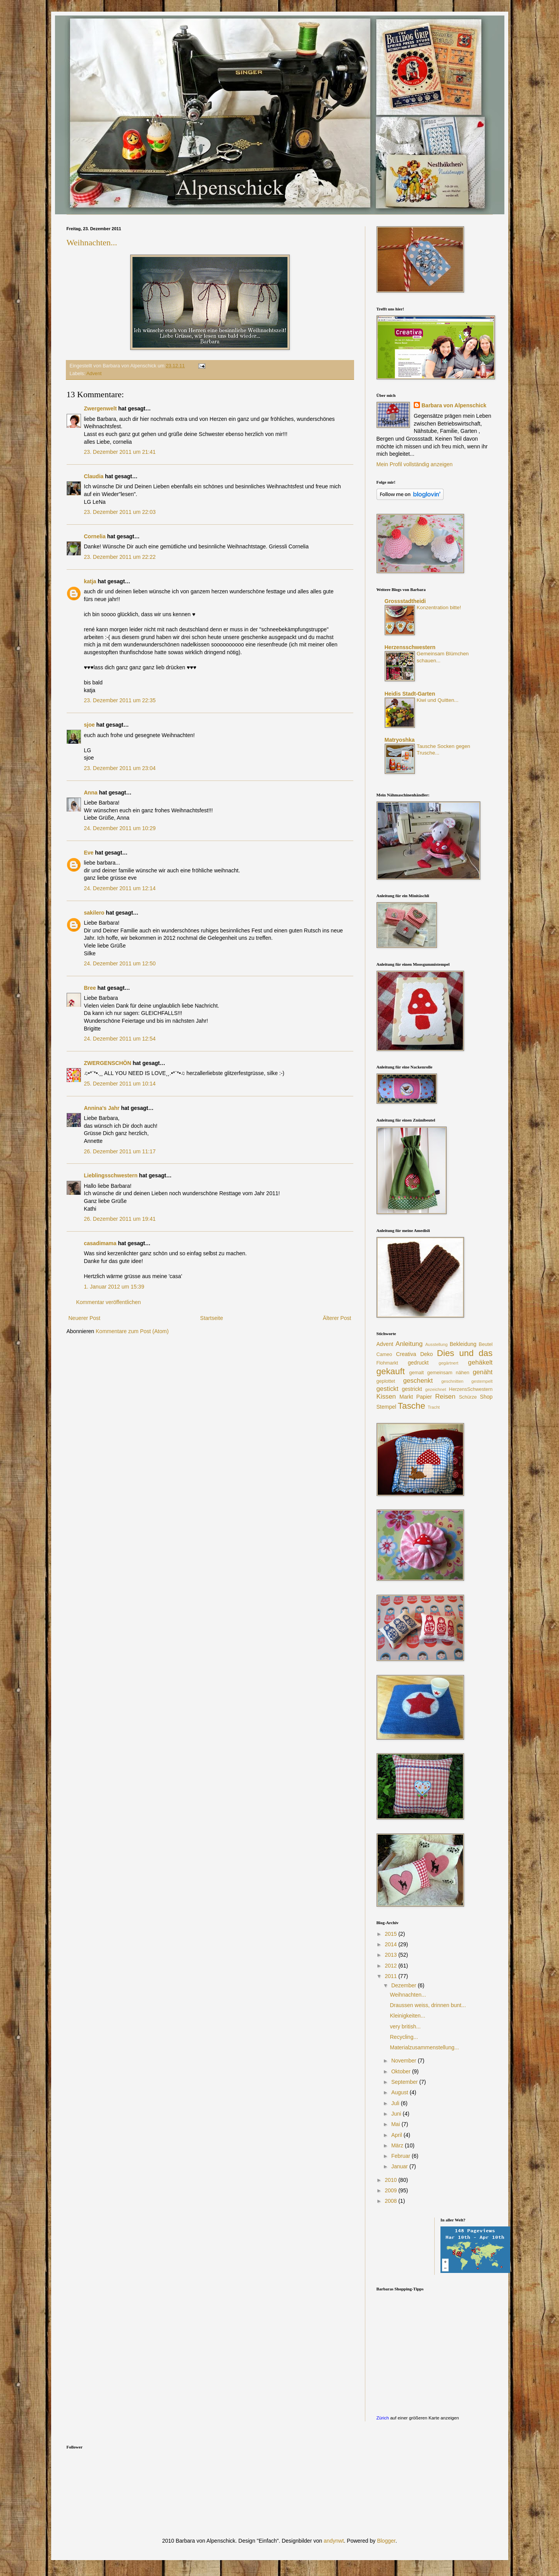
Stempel (386, 1407)
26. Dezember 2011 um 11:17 (120, 1151)
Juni (397, 2114)
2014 (391, 1944)
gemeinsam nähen (448, 1372)
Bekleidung (463, 1344)
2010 (391, 2180)
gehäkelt (480, 1362)
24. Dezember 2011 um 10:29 (120, 828)
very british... (405, 2026)
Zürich (383, 2417)
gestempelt (482, 1381)
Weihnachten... (92, 242)
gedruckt (418, 1363)
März (398, 2145)
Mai (396, 2124)
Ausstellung (436, 1344)
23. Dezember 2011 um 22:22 (120, 557)
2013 (391, 1955)
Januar (400, 2166)
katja (90, 581)
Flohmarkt (387, 1363)
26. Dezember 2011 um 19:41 (120, 1219)
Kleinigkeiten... (407, 2016)
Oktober (401, 2071)
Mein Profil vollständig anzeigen (415, 464)
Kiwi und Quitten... (438, 700)
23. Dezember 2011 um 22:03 (120, 512)
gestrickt (412, 1389)
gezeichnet (435, 1389)
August (400, 2092)
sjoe (89, 725)
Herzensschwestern (410, 647)
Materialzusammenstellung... (424, 2047)
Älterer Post (337, 1318)
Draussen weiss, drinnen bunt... (428, 2005)
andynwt (333, 2541)
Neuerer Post (84, 1318)
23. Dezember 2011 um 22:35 (120, 700)
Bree (90, 988)
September (405, 2082)
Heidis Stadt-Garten (410, 694)
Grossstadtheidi (405, 601)
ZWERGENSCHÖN (107, 1063)
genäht (482, 1372)
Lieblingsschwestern (111, 1175)
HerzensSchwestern (471, 1389)
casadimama (100, 1243)
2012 (391, 1966)
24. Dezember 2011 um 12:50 (120, 963)
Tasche (411, 1406)
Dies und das (465, 1353)
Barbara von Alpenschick (454, 405)
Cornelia (95, 536)
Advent (93, 373)
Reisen (445, 1396)
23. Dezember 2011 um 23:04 (120, 768)
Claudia (94, 476)
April (397, 2135)
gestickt (388, 1388)
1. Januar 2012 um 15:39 (114, 1287)
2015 (391, 1934)
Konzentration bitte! (439, 607)
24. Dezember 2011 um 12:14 (120, 888)
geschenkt (418, 1380)
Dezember (404, 1985)
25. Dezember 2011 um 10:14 (120, 1083)
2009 (391, 2190)
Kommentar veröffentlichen (108, 1302)
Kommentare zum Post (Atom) (132, 1331)
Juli (396, 2103)
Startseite (211, 1318)
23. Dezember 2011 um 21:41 (120, 452)
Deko (426, 1354)
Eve (89, 852)
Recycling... (404, 2037)
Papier (424, 1397)
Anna (91, 792)
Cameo (384, 1354)
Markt (406, 1397)
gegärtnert (448, 1363)
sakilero (94, 913)
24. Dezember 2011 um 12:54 (120, 1039)
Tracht (434, 1407)
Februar (401, 2156)
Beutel (486, 1344)
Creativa (406, 1354)
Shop (486, 1397)
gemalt (416, 1372)
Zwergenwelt (100, 408)
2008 (391, 2201)
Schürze (468, 1397)
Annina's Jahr (102, 1108)
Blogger (386, 2541)
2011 (391, 1976)
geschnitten (452, 1381)
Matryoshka (400, 740)
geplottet (386, 1381)
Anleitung (409, 1343)
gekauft (391, 1371)
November (404, 2060)
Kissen (386, 1396)
